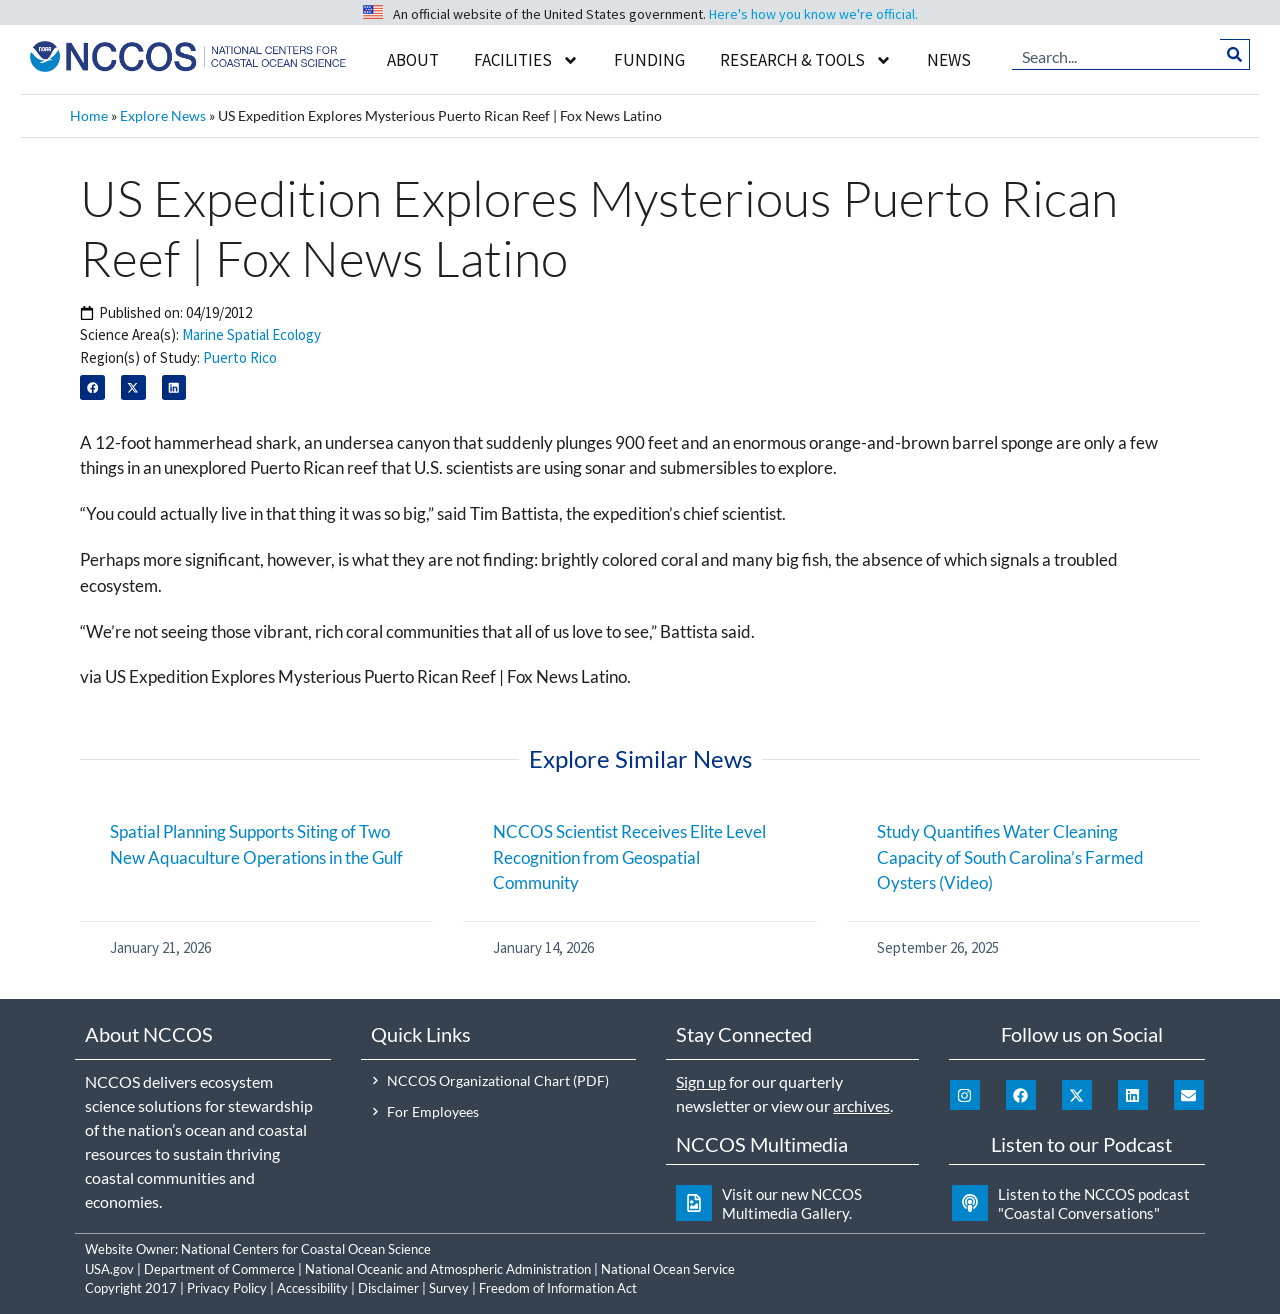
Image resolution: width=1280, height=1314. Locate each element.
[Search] (1235, 55)
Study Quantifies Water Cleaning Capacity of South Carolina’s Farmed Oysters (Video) (1010, 857)
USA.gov (109, 1269)
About (413, 60)
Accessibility (312, 1288)
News (949, 60)
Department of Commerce (219, 1269)
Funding (649, 60)
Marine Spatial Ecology (251, 334)
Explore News (163, 115)
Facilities (526, 60)
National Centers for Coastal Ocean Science (306, 1249)
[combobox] (1116, 55)
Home (89, 115)
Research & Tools (806, 60)
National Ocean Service (668, 1269)
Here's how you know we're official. (813, 14)
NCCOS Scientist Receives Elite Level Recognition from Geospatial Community (629, 857)
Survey (449, 1288)
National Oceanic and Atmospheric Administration (448, 1269)
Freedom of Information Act (558, 1288)
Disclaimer (388, 1288)
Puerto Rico (240, 357)
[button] (92, 387)
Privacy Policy (227, 1288)
